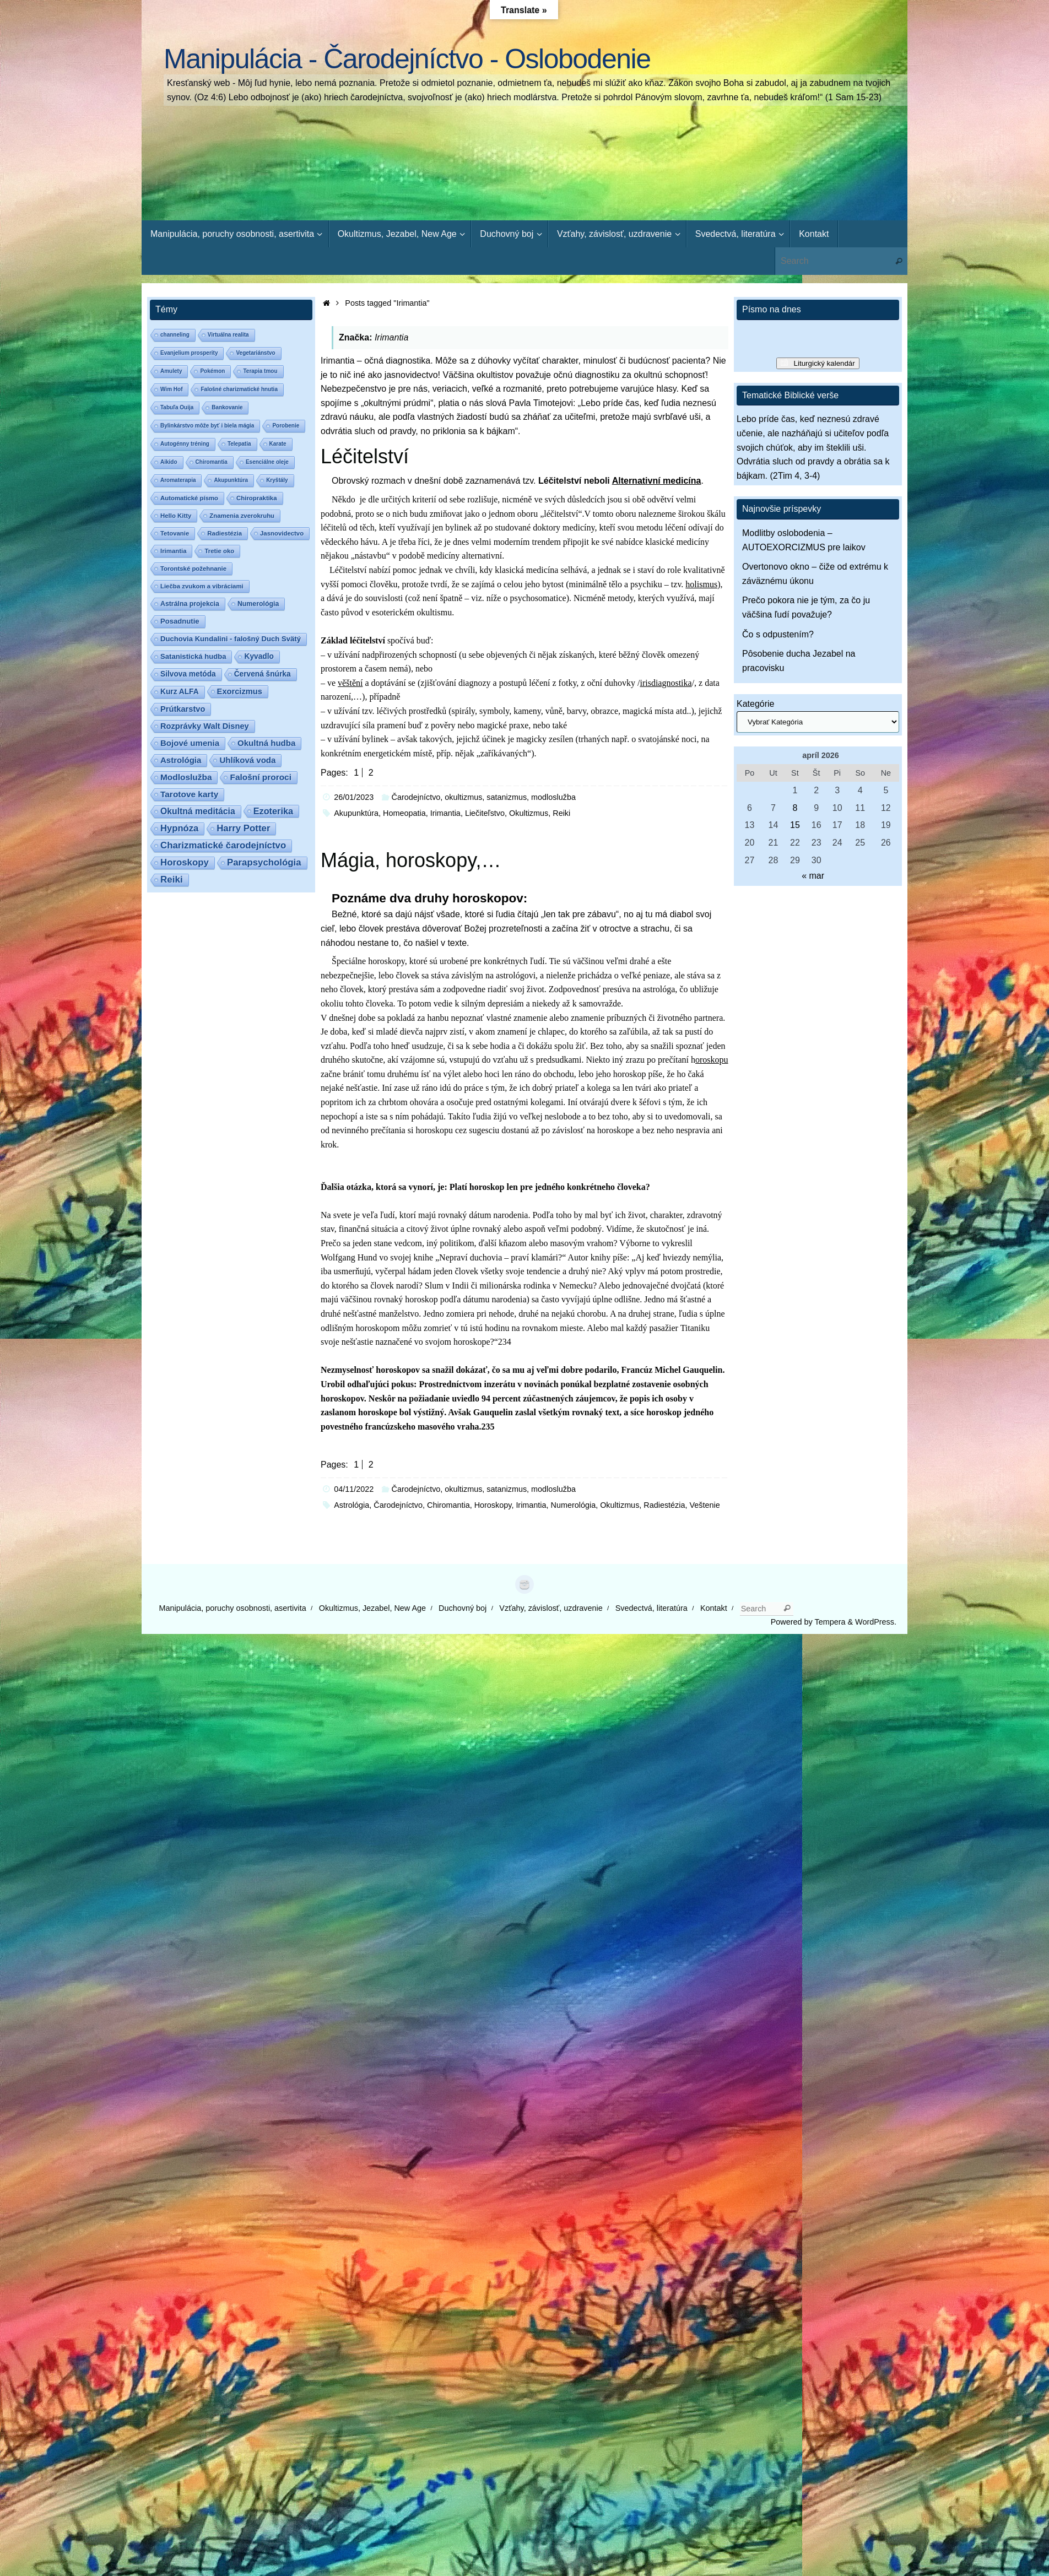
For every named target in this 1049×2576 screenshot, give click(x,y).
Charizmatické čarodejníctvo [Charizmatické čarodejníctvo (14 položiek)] (223, 845)
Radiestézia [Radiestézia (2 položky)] (224, 533)
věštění (350, 683)
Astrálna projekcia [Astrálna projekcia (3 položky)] (189, 604)
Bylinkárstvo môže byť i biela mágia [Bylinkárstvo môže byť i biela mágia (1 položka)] (207, 426)
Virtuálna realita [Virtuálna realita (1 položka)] (228, 335)
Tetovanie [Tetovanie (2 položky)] (174, 533)
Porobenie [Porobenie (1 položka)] (285, 426)
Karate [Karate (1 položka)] (277, 444)
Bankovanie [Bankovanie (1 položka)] (227, 407)
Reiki (561, 813)
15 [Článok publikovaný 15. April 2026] (795, 825)
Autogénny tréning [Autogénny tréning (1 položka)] (184, 444)
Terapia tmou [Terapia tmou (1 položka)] (260, 371)
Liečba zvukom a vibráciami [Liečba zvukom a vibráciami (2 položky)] (202, 586)
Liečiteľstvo (485, 813)
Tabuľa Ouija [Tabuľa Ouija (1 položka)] (176, 407)
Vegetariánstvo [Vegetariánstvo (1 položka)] (255, 353)
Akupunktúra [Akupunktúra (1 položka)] (231, 480)
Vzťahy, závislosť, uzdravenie (550, 1608)
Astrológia (351, 1505)
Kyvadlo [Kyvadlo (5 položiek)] (258, 656)
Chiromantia (448, 1505)
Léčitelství (365, 456)
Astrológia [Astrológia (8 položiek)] (180, 760)
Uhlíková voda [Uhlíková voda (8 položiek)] (247, 760)
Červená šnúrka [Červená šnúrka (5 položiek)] (262, 674)
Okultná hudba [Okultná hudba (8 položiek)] (266, 743)
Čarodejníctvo (398, 1505)
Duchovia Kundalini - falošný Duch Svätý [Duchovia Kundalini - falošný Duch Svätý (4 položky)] (230, 639)
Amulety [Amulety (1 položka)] (171, 371)
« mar (813, 875)
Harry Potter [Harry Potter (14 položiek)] (243, 828)
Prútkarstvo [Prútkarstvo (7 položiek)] (182, 709)
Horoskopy (493, 1505)
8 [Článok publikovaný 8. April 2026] (794, 808)
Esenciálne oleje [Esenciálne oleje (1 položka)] (267, 462)
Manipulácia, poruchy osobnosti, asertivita (232, 1608)
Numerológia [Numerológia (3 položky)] (258, 604)
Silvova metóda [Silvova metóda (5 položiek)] (188, 674)
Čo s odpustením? (778, 634)
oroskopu (711, 1059)
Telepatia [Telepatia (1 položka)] (239, 444)
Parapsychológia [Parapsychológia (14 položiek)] (264, 862)
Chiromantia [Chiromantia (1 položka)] (212, 462)
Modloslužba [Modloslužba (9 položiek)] (186, 777)
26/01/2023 (354, 797)
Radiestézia (664, 1505)
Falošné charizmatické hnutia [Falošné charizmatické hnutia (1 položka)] (239, 389)
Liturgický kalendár (824, 363)
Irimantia (445, 813)
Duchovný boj (462, 1608)
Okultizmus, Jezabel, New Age (372, 1608)
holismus (701, 584)
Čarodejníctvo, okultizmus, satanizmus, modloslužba (484, 797)
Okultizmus (528, 813)
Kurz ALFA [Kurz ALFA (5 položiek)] (179, 692)
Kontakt (713, 1608)
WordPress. (875, 1621)
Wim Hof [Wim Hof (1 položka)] (171, 389)
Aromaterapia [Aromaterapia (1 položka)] (178, 480)
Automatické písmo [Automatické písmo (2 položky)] (189, 498)
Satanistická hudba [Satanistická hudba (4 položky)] (193, 656)
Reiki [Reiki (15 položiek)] (171, 879)
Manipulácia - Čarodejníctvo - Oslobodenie (407, 59)
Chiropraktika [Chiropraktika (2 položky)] (256, 498)
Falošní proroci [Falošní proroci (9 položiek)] (260, 777)
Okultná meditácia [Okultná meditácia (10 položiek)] (197, 811)
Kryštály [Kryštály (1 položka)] (277, 480)
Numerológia (573, 1505)
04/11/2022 (354, 1489)
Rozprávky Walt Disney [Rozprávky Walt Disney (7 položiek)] (204, 726)
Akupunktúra (356, 813)
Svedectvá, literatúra (651, 1608)
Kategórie (756, 703)
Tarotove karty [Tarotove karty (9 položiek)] (189, 794)
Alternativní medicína (656, 480)
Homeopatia (404, 813)
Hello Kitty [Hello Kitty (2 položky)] (175, 515)
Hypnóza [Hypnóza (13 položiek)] (179, 828)
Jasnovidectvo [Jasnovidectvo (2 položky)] (282, 533)
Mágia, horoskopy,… (411, 860)
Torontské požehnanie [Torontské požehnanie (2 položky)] (193, 568)
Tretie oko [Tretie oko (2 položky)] (219, 551)
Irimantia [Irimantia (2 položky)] (173, 551)
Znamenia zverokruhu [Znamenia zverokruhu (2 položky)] (241, 515)
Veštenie (705, 1505)
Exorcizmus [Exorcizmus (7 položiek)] (239, 691)
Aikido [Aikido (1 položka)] (168, 462)
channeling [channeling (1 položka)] (175, 335)
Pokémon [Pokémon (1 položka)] (212, 371)
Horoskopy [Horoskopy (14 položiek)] (184, 862)
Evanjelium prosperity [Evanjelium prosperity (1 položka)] (189, 353)
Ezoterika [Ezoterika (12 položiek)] (273, 811)
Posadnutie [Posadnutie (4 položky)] (179, 621)
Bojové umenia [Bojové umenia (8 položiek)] (189, 743)
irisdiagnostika (665, 683)
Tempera (829, 1621)
